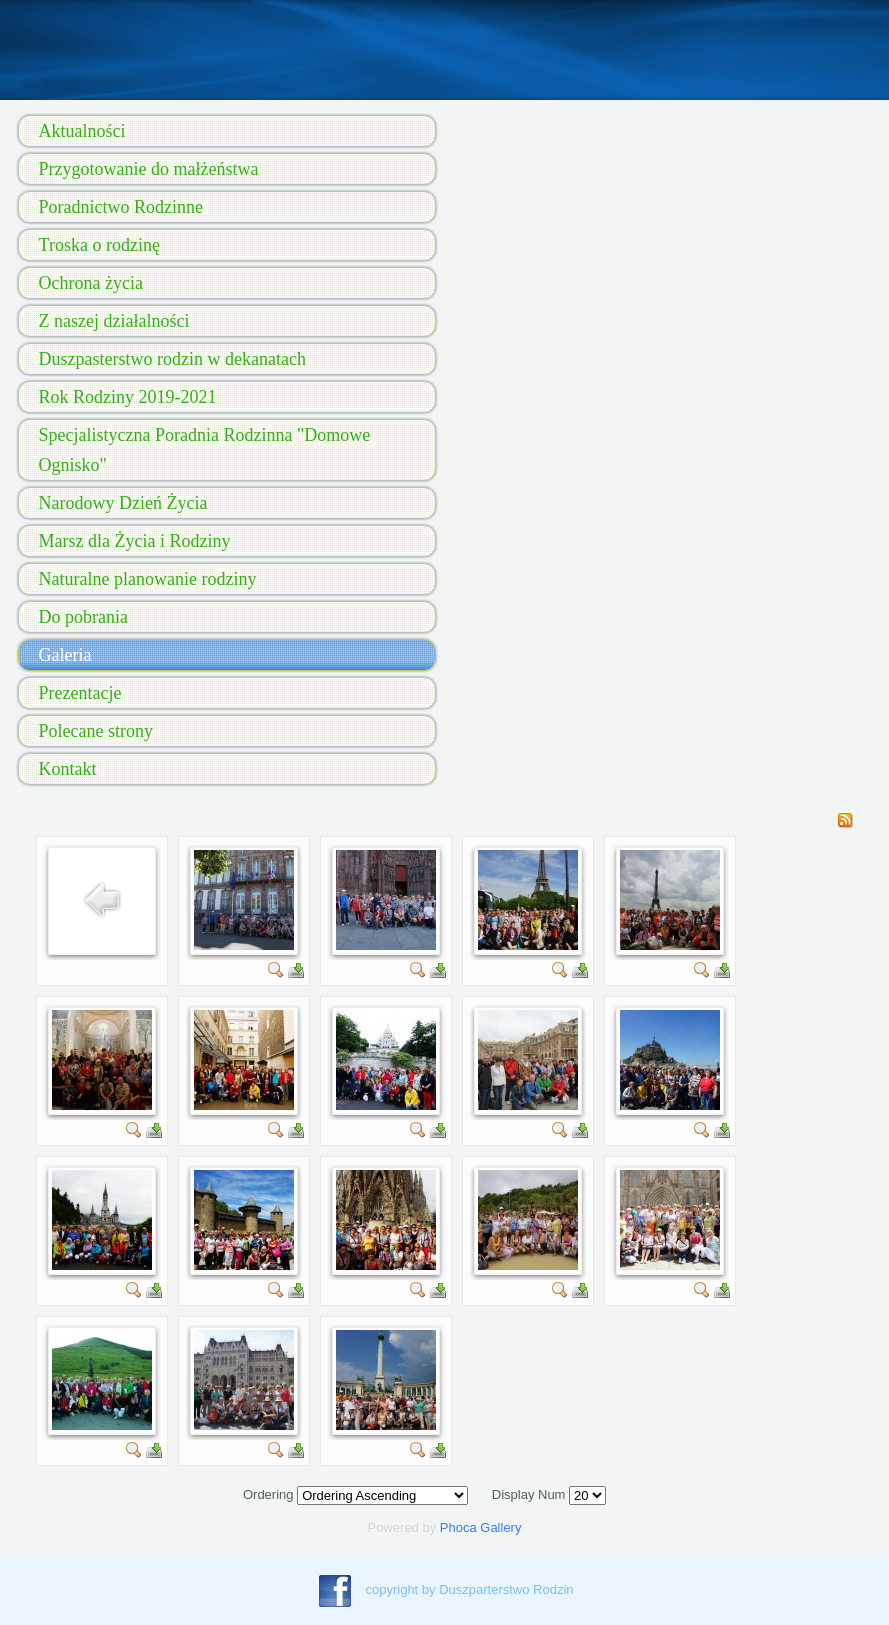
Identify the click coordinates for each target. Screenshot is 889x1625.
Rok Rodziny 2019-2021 (128, 397)
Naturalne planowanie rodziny (148, 579)
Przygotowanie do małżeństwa (149, 169)
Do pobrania (83, 617)
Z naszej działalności (114, 321)
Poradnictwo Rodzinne (121, 207)
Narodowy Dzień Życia (123, 503)
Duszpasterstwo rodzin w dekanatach (172, 359)
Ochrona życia (91, 283)
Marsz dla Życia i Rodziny (135, 541)
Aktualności (82, 131)
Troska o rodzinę (99, 245)
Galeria (65, 655)
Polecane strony (96, 731)
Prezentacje (80, 693)
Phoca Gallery (481, 1527)
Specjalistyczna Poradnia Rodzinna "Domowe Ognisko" (205, 450)
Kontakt (68, 769)
